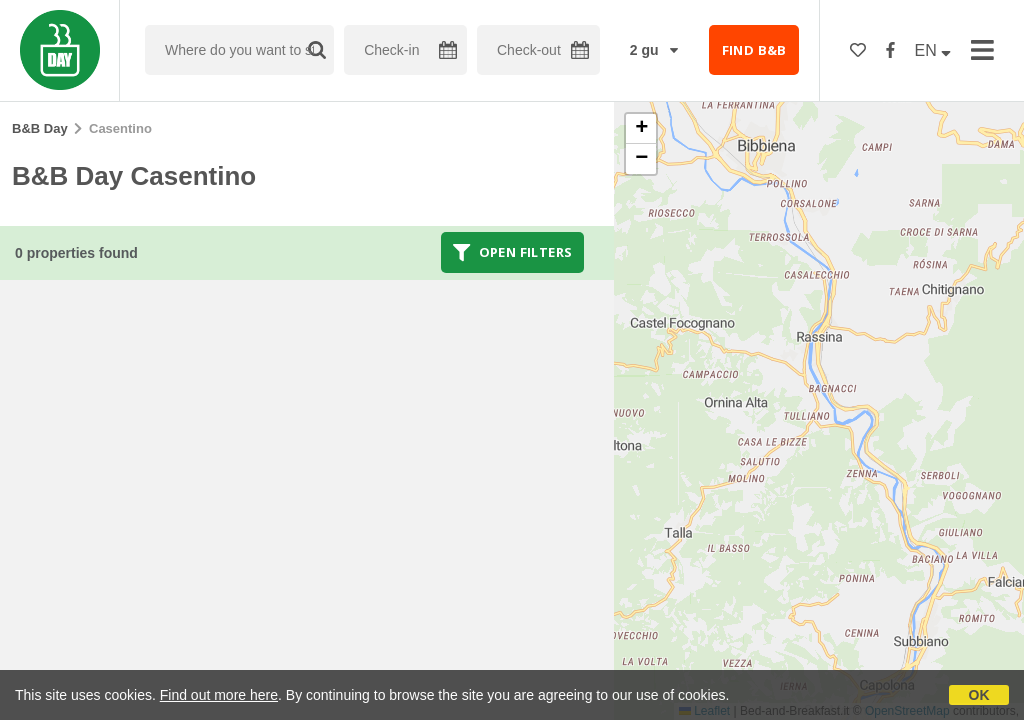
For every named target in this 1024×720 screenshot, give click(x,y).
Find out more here (219, 695)
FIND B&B (754, 50)
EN (933, 50)
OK (979, 695)
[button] (641, 129)
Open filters (513, 252)
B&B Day (40, 128)
